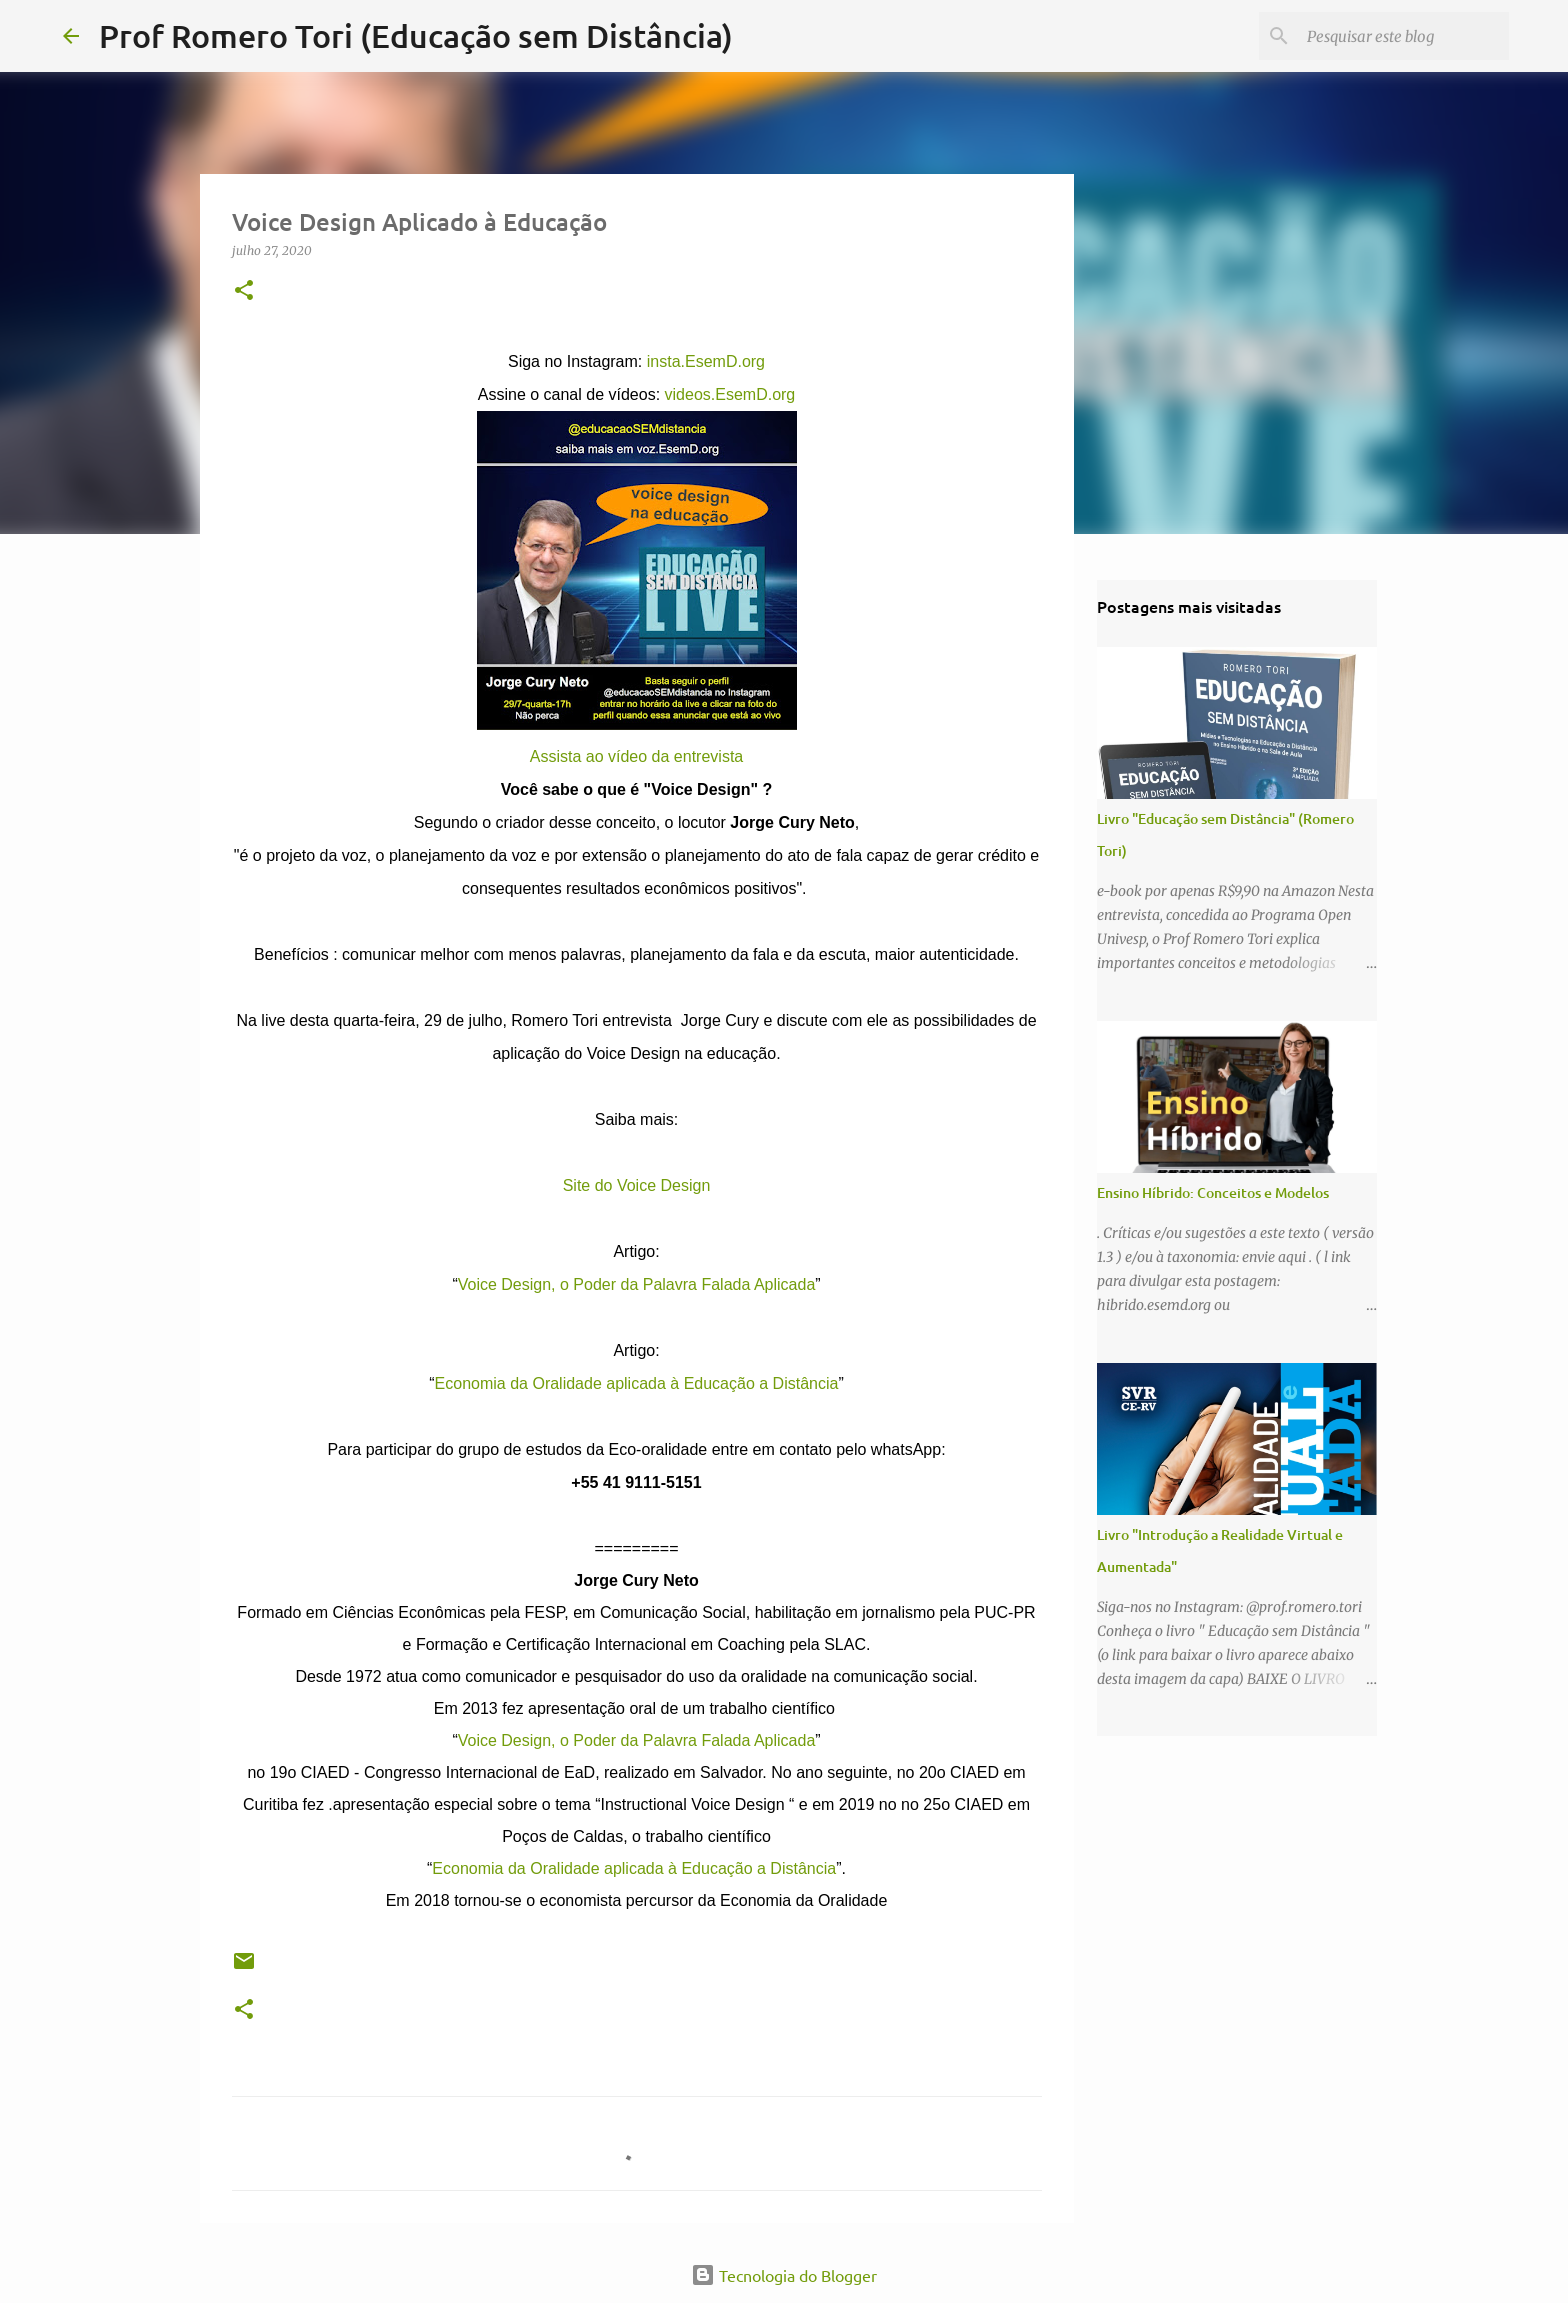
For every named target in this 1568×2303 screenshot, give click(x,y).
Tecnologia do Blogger (784, 2275)
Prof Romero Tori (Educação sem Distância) (416, 35)
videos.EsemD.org (730, 394)
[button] (244, 291)
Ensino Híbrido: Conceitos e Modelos (1213, 1192)
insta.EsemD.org (706, 361)
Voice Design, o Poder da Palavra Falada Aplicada (637, 1284)
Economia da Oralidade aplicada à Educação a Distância (637, 1383)
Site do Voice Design (637, 1185)
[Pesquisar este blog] (1404, 36)
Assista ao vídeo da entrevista (636, 756)
